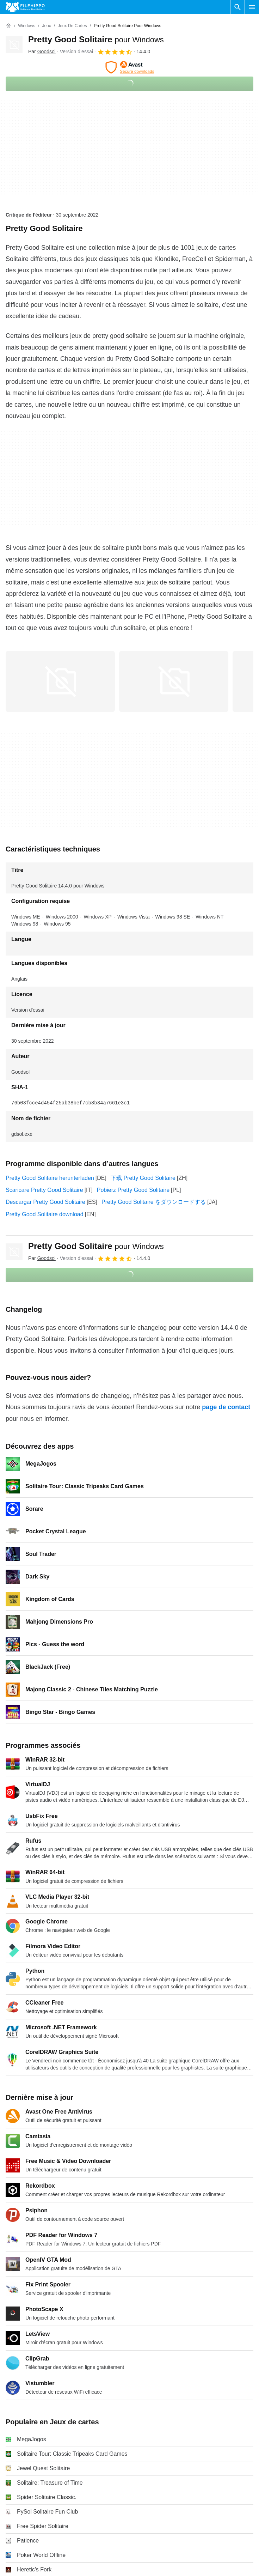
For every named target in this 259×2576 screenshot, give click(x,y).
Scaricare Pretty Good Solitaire (44, 1190)
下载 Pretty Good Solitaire (143, 1178)
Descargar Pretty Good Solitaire (45, 1202)
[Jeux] (46, 26)
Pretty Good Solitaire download (45, 1214)
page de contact (226, 1407)
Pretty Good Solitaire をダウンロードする (153, 1202)
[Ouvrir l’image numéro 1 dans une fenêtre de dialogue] (173, 681)
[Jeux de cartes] (72, 26)
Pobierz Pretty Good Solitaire (133, 1190)
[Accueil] (8, 26)
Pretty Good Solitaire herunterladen (50, 1178)
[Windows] (26, 26)
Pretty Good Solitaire (96, 39)
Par (42, 51)
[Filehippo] (25, 7)
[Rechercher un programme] (237, 7)
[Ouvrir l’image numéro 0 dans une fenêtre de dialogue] (60, 681)
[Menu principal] (252, 7)
